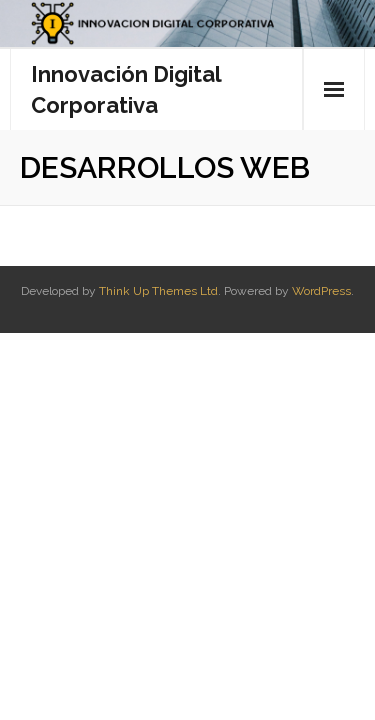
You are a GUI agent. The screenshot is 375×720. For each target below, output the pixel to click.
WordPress (321, 291)
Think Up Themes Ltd (158, 291)
